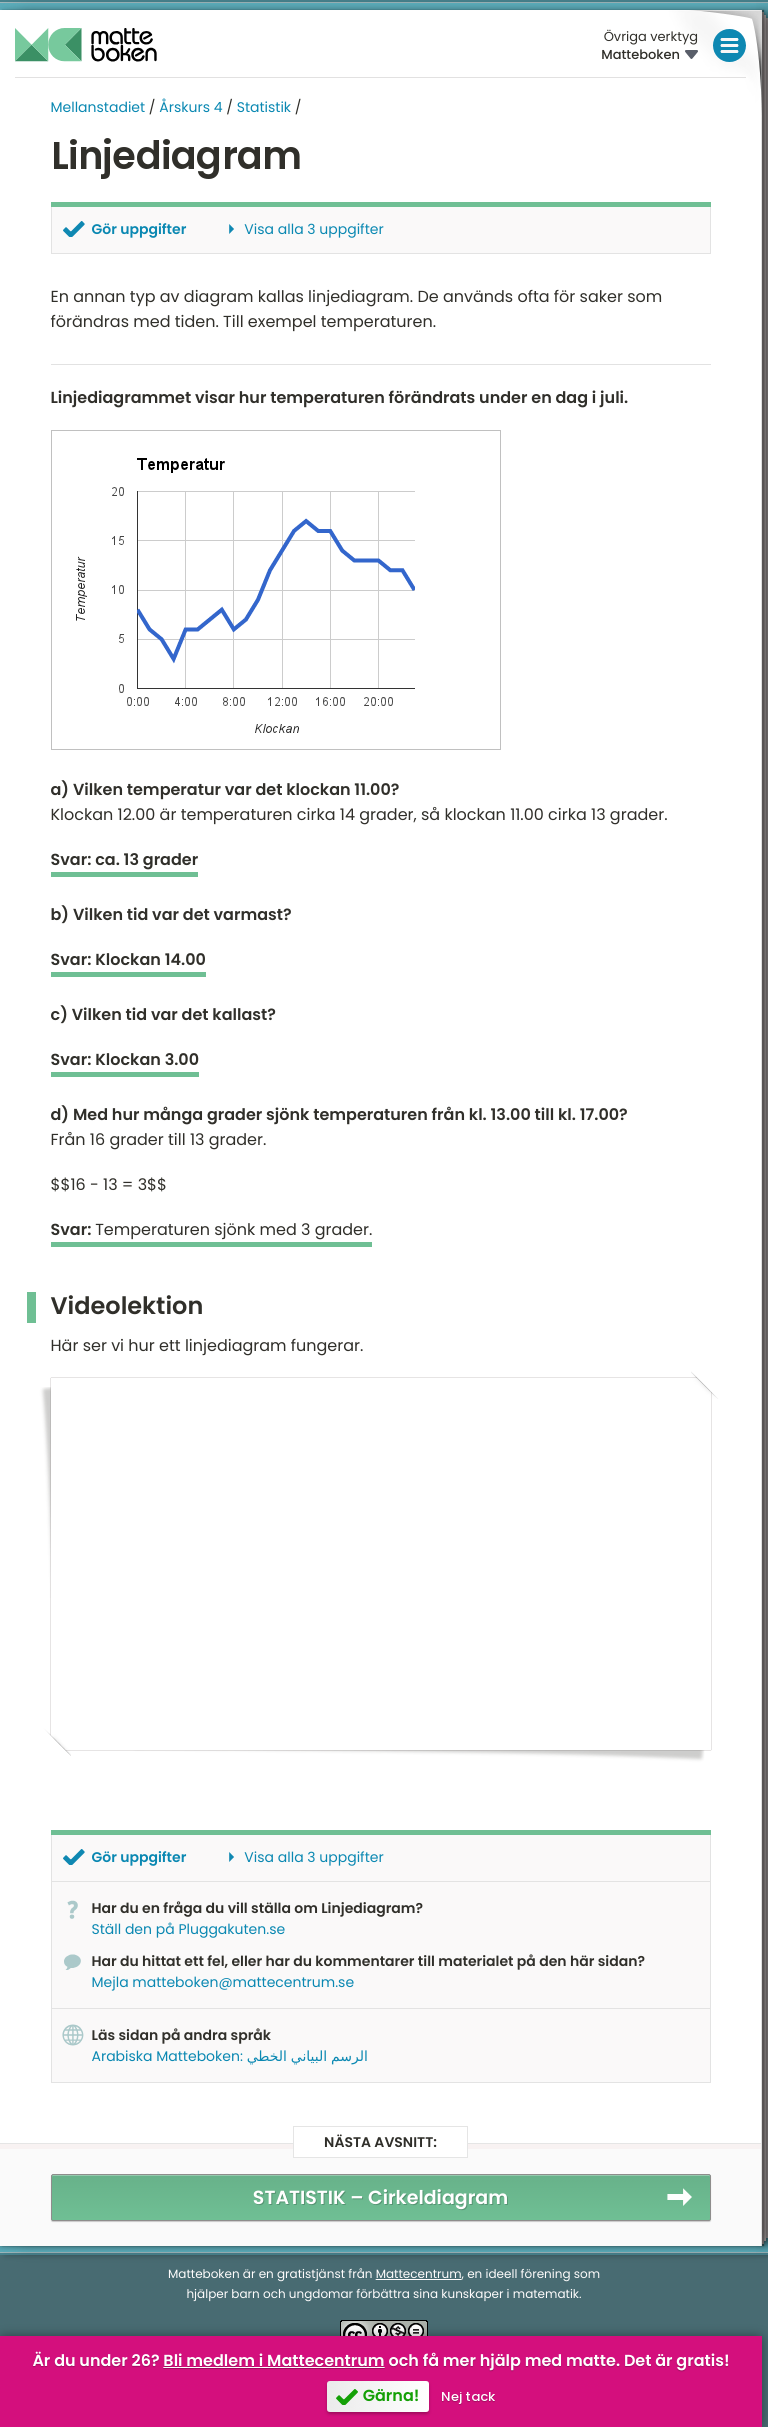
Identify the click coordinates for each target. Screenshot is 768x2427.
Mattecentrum (419, 2273)
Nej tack (468, 2396)
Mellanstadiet (98, 107)
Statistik (264, 107)
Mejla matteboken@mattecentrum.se (223, 1981)
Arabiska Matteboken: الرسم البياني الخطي (230, 2055)
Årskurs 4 (190, 107)
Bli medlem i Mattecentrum (273, 2360)
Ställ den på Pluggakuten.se (189, 1928)
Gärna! (391, 2395)
